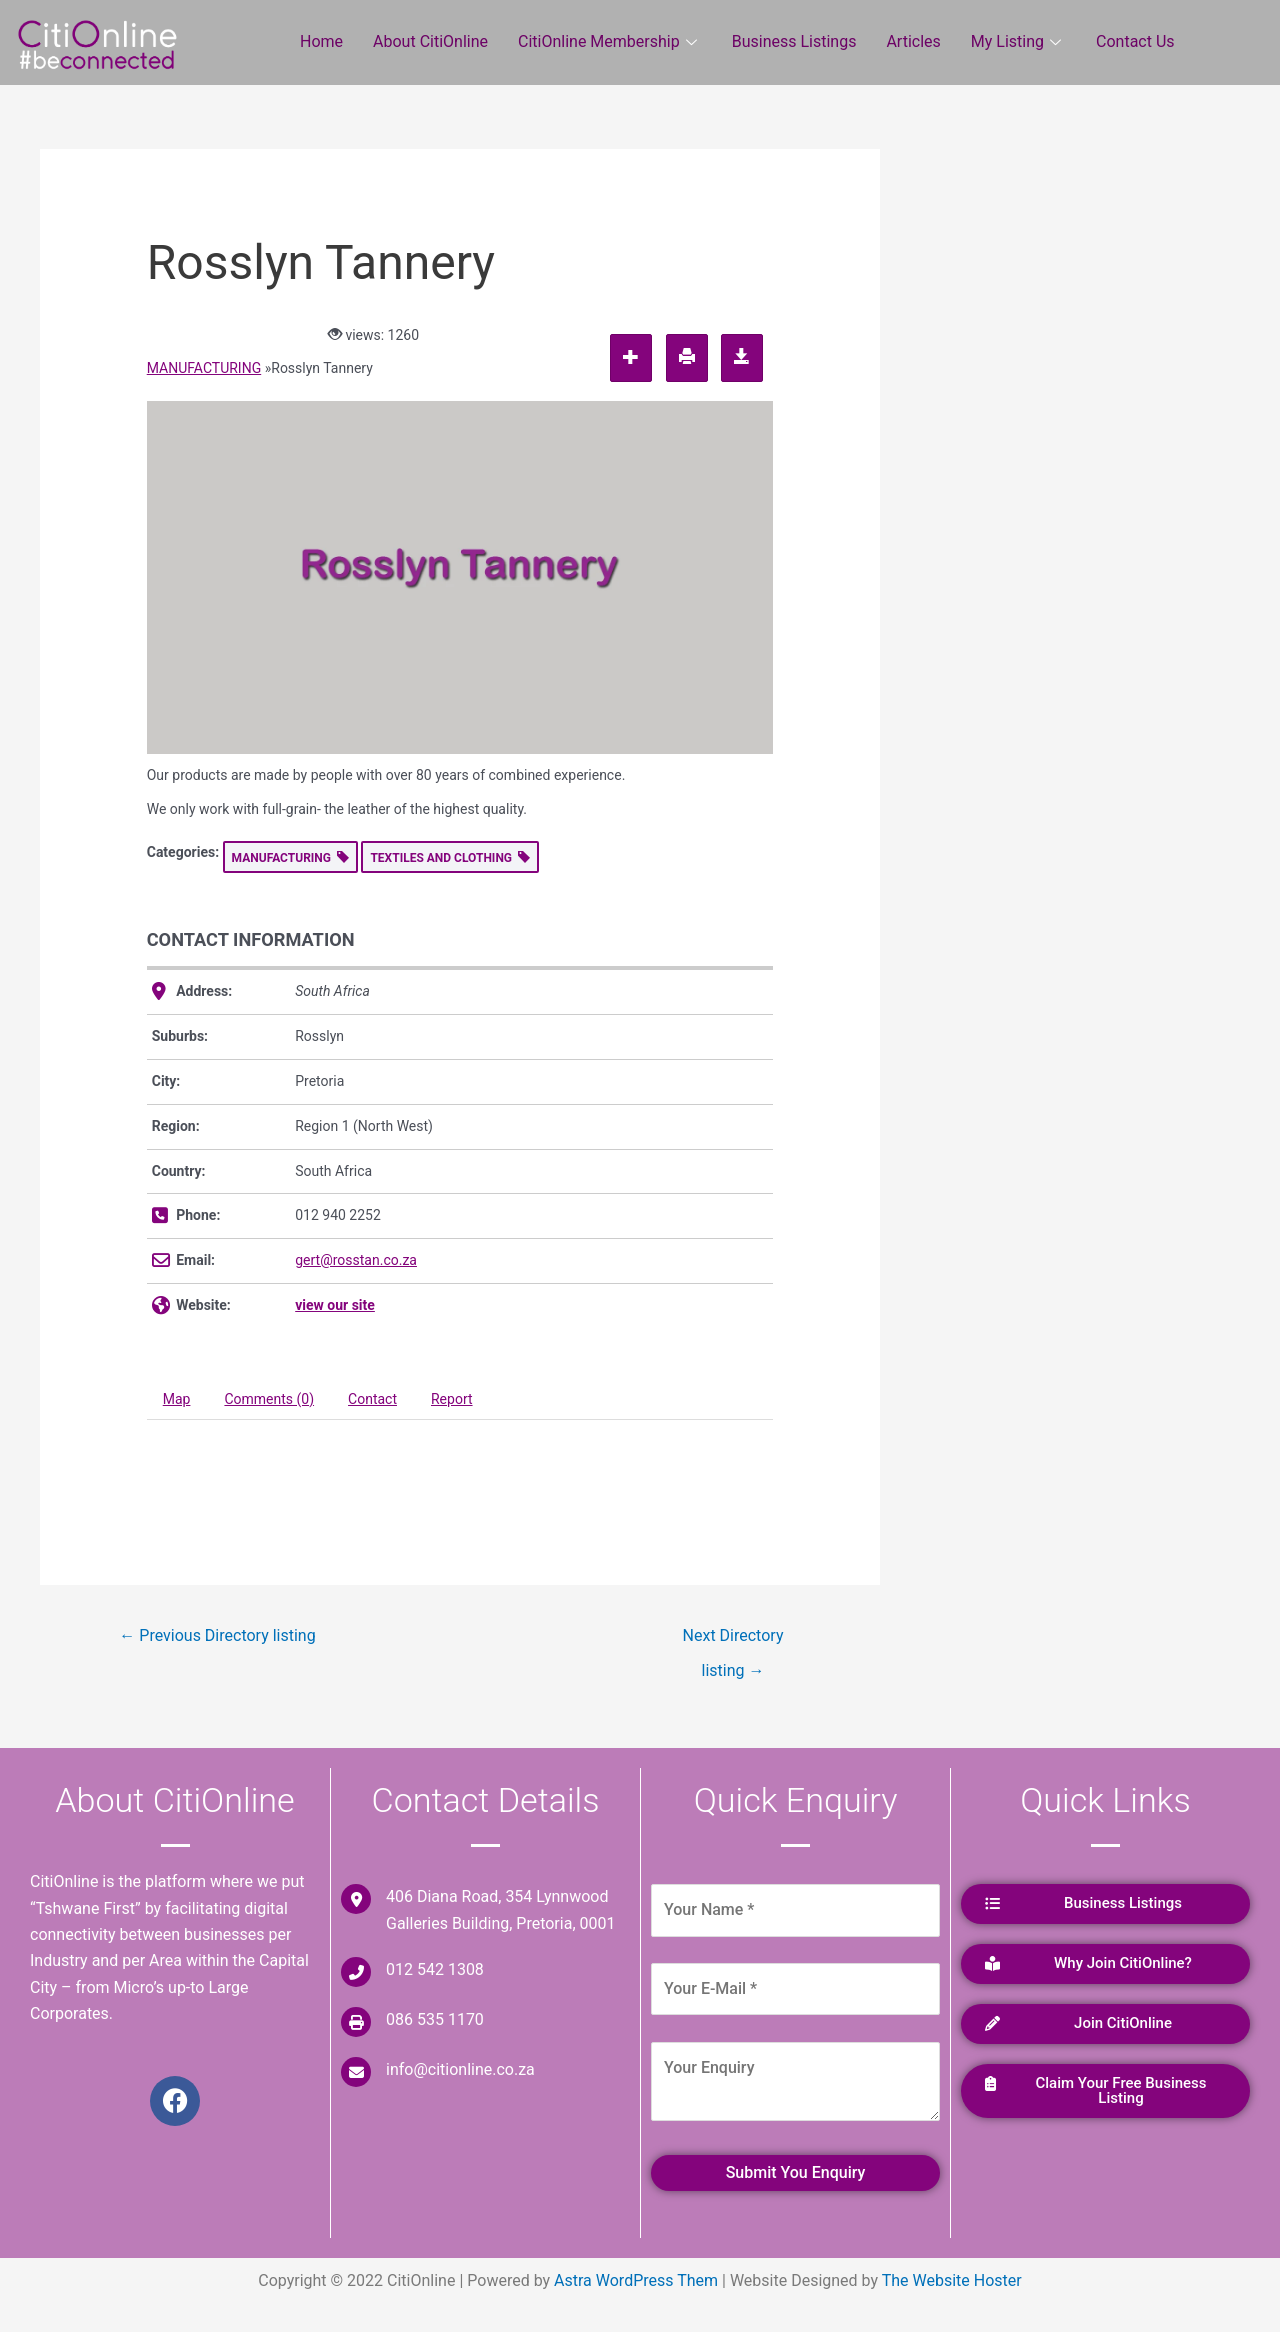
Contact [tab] (372, 1399)
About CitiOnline (430, 41)
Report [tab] (452, 1399)
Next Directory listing (733, 1641)
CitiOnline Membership (610, 41)
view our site (335, 1305)
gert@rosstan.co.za (356, 1260)
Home (321, 41)
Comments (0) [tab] (269, 1399)
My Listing (1018, 41)
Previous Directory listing (217, 1635)
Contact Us (1135, 41)
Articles (913, 41)
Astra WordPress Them (636, 2280)
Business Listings (794, 41)
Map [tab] (177, 1399)
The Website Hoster (952, 2280)
